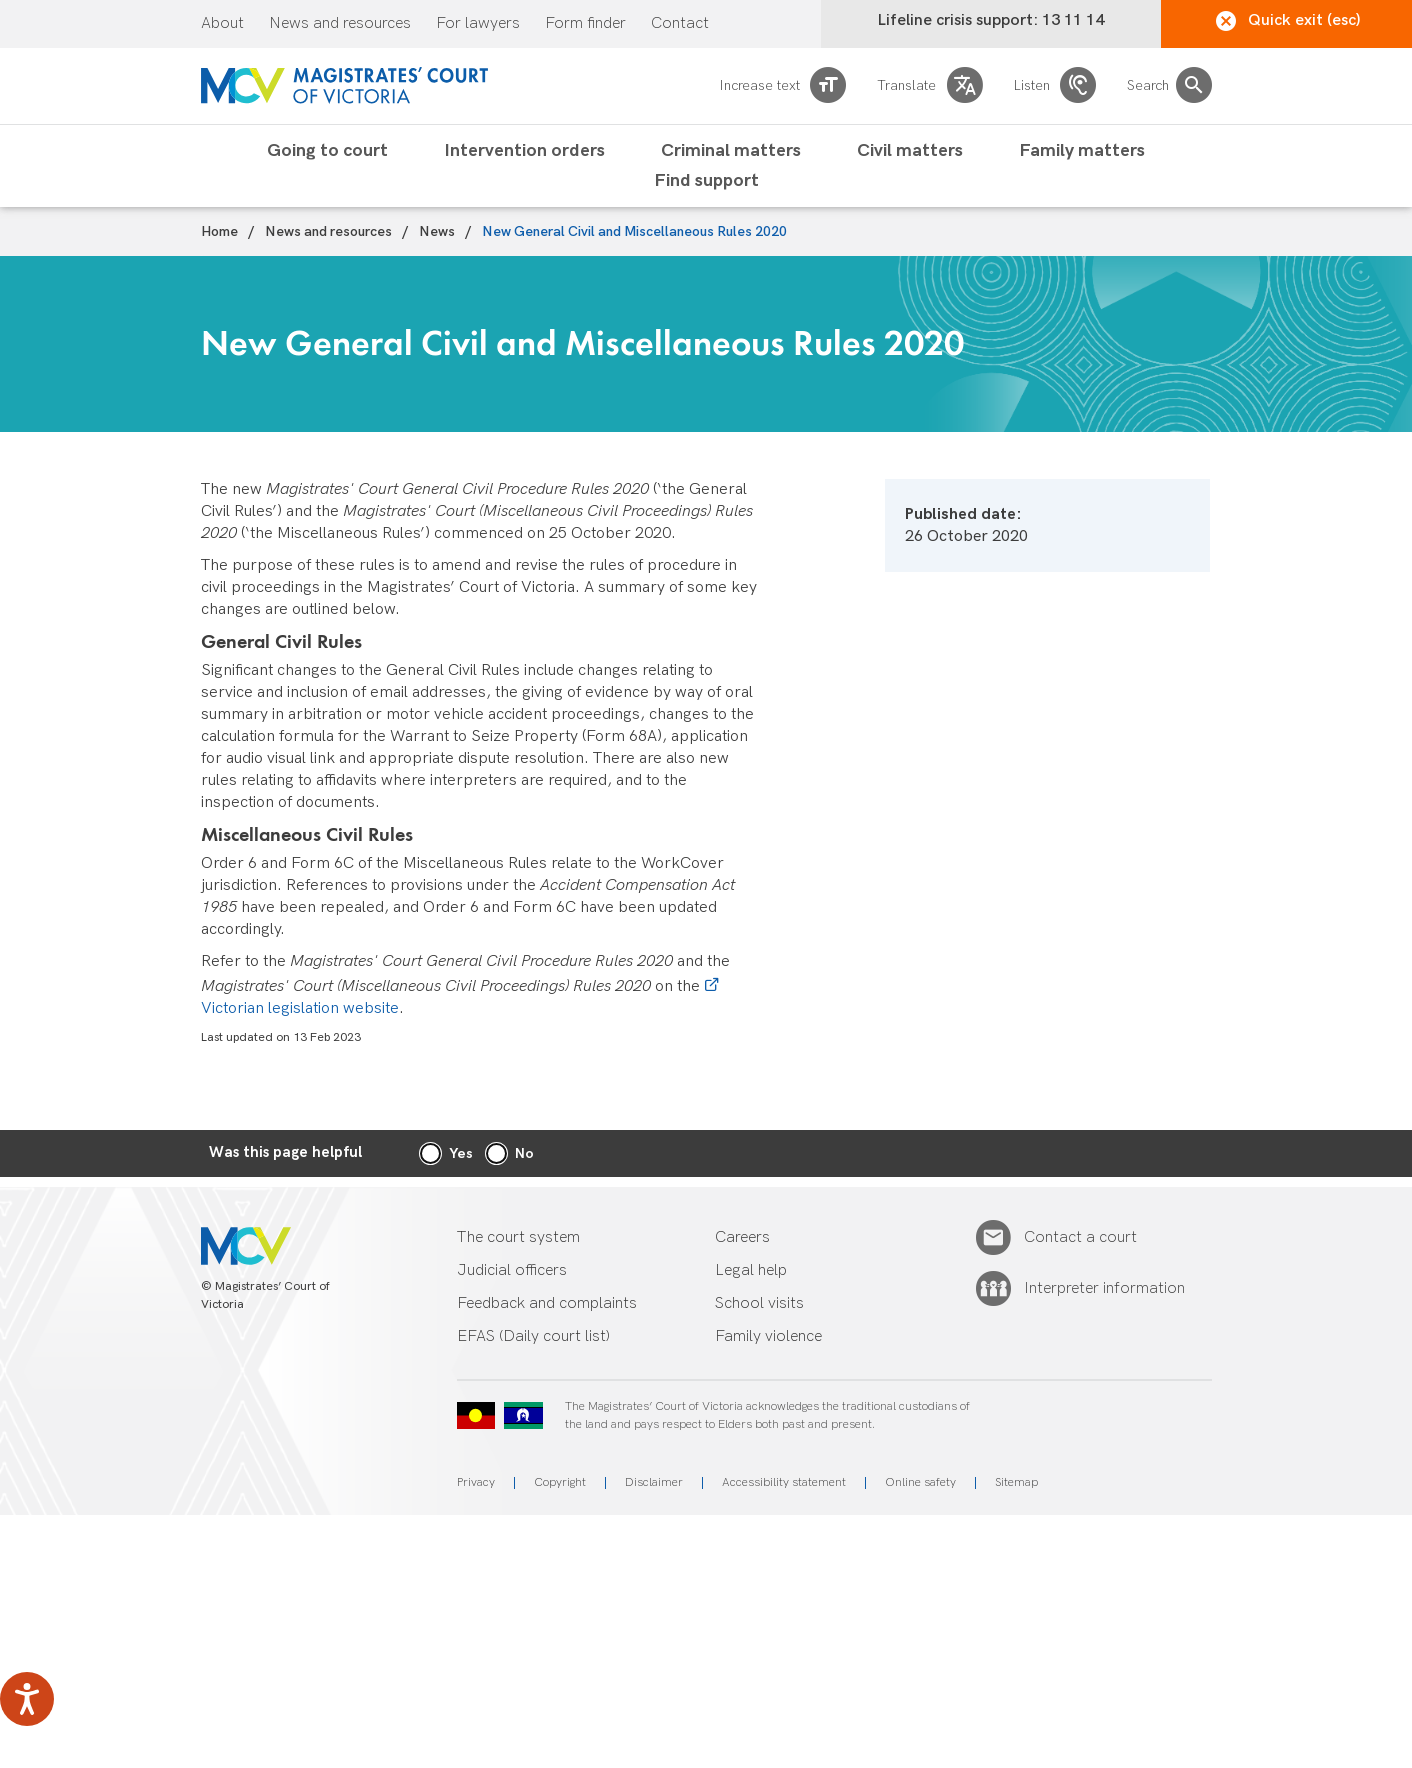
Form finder (585, 24)
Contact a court (1080, 1238)
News (437, 232)
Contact (680, 24)
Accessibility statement (784, 1482)
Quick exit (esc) (1288, 21)
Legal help (751, 1270)
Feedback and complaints (547, 1303)
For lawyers (478, 24)
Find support (706, 181)
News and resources (340, 24)
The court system (518, 1237)
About (222, 24)
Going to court (327, 151)
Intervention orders (524, 151)
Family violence (768, 1336)
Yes (461, 1153)
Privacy (476, 1482)
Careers (742, 1237)
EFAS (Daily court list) (533, 1336)
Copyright (560, 1482)
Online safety (920, 1482)
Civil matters (910, 151)
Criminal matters (731, 151)
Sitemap (1016, 1482)
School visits (759, 1303)
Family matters (1082, 151)
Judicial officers (512, 1270)
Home (219, 232)
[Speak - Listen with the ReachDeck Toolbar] (27, 1699)
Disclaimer (654, 1482)
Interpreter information (1104, 1289)
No (524, 1153)
